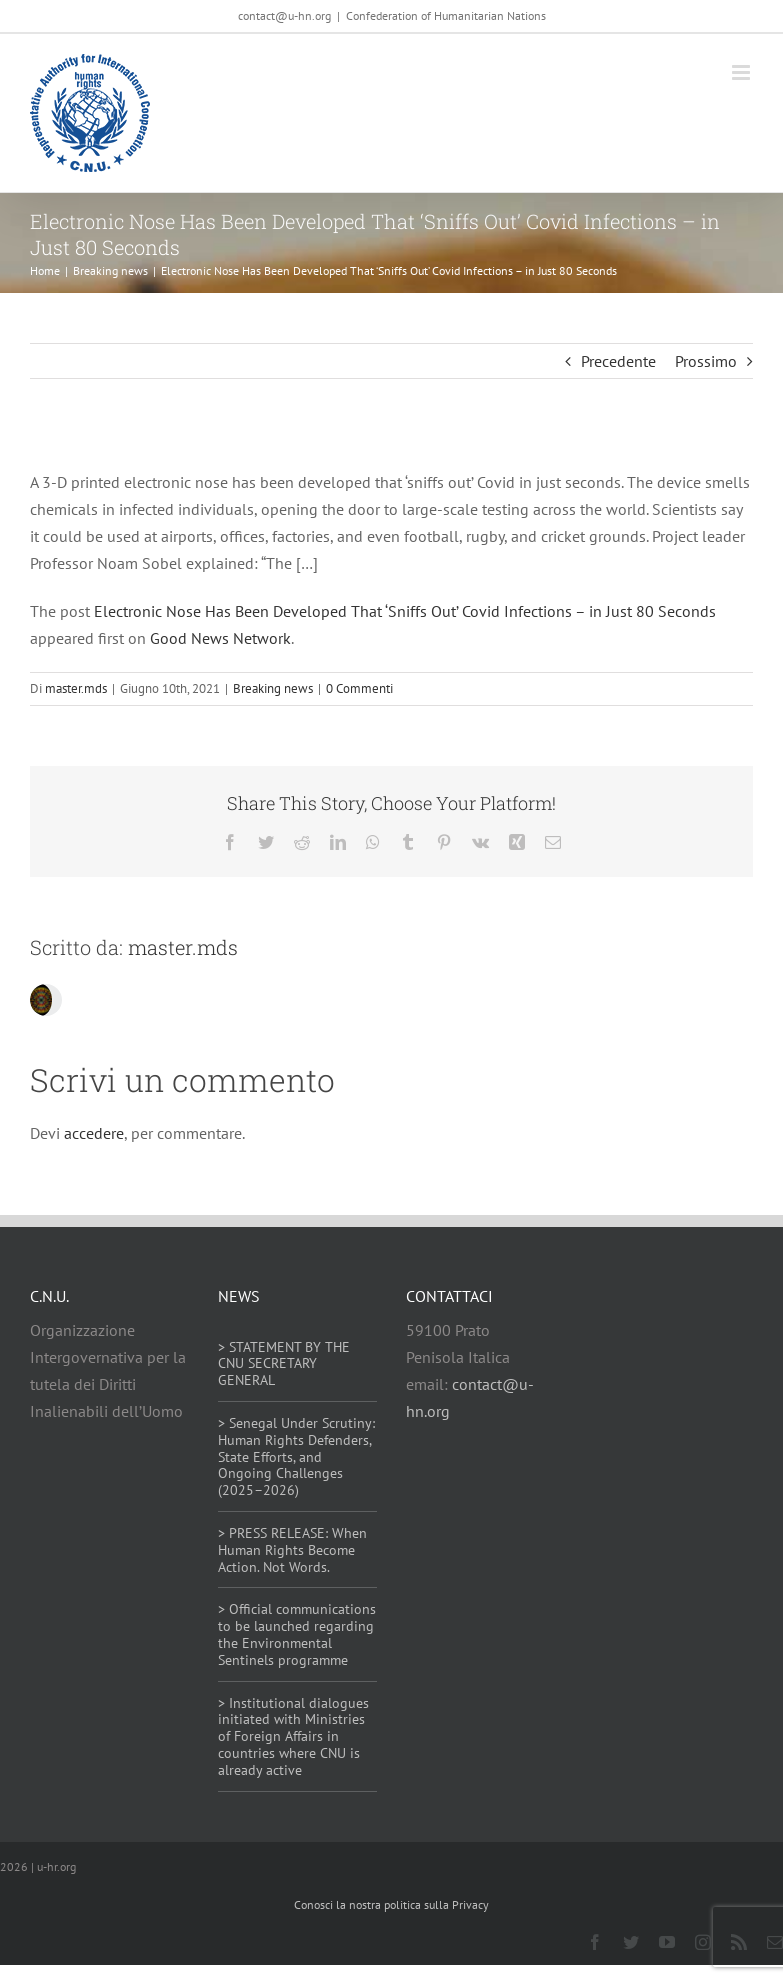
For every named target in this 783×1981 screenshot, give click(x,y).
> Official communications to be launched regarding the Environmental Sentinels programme (297, 1634)
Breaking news (273, 688)
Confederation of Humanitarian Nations (446, 15)
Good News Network (220, 638)
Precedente (618, 361)
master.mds (76, 688)
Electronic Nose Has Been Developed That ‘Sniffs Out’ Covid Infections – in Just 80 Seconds (405, 611)
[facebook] (595, 1942)
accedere (94, 1133)
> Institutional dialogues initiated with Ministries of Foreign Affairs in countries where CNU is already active (293, 1736)
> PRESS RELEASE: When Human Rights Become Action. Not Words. (292, 1550)
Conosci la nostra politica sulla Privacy (391, 1904)
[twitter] (631, 1942)
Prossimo (706, 361)
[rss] (739, 1942)
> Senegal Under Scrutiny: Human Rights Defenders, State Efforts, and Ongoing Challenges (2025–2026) (296, 1456)
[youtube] (667, 1942)
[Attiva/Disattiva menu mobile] (742, 72)
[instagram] (703, 1942)
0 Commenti (359, 688)
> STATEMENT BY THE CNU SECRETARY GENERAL (284, 1364)
